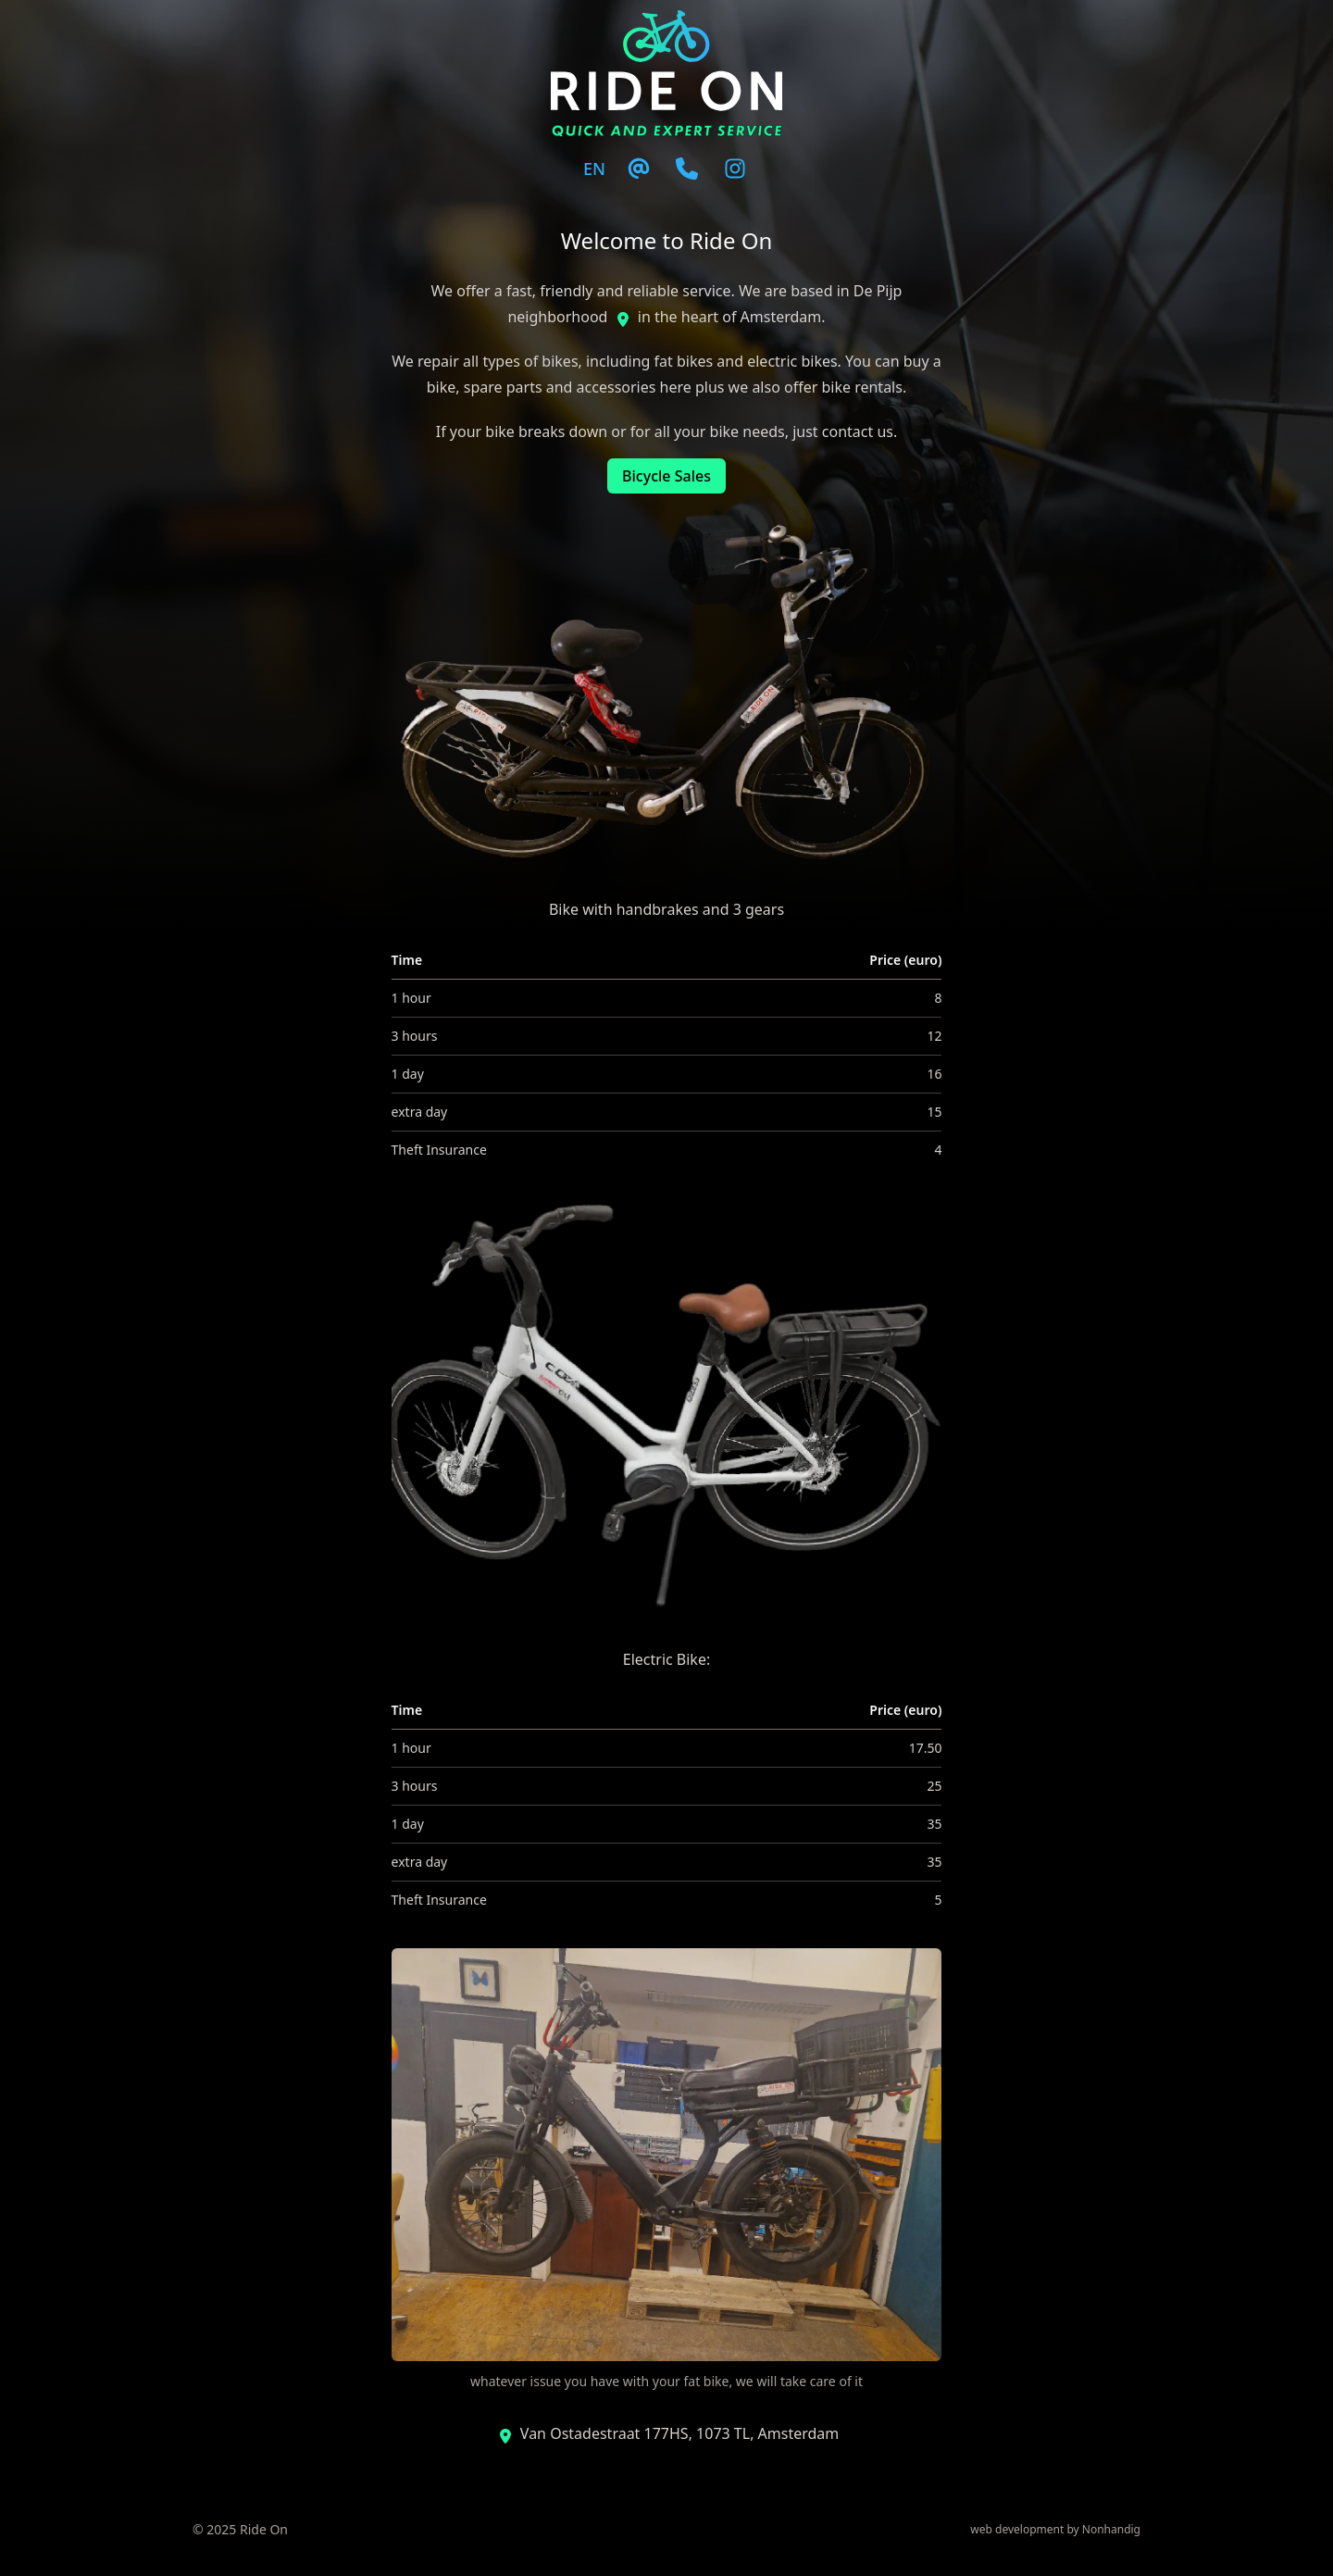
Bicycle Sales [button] (666, 476)
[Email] (639, 168)
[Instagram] (735, 168)
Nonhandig (1111, 2529)
